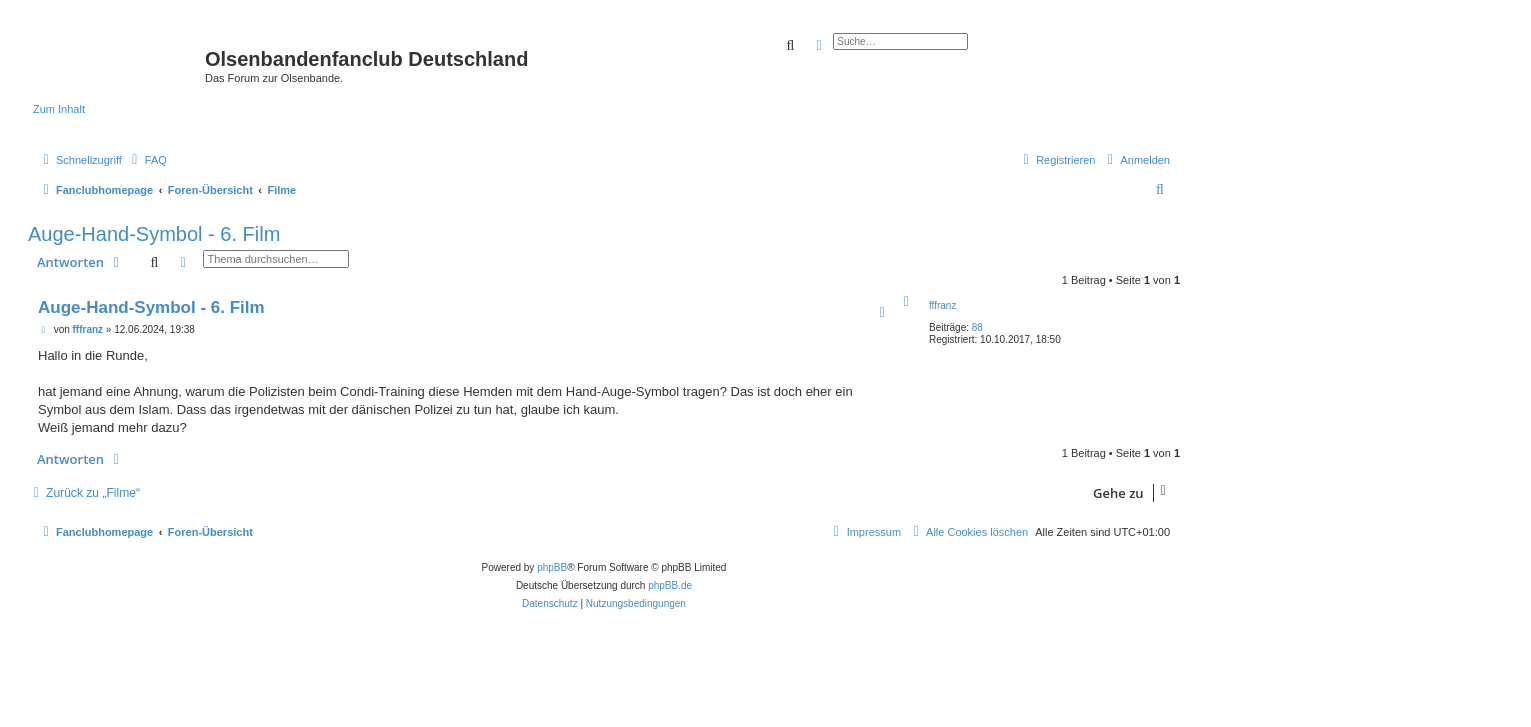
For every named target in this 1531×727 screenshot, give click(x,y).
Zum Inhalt (59, 109)
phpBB (552, 567)
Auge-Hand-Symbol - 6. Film (154, 234)
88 (977, 327)
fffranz (942, 305)
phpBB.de (670, 585)
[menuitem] (147, 160)
